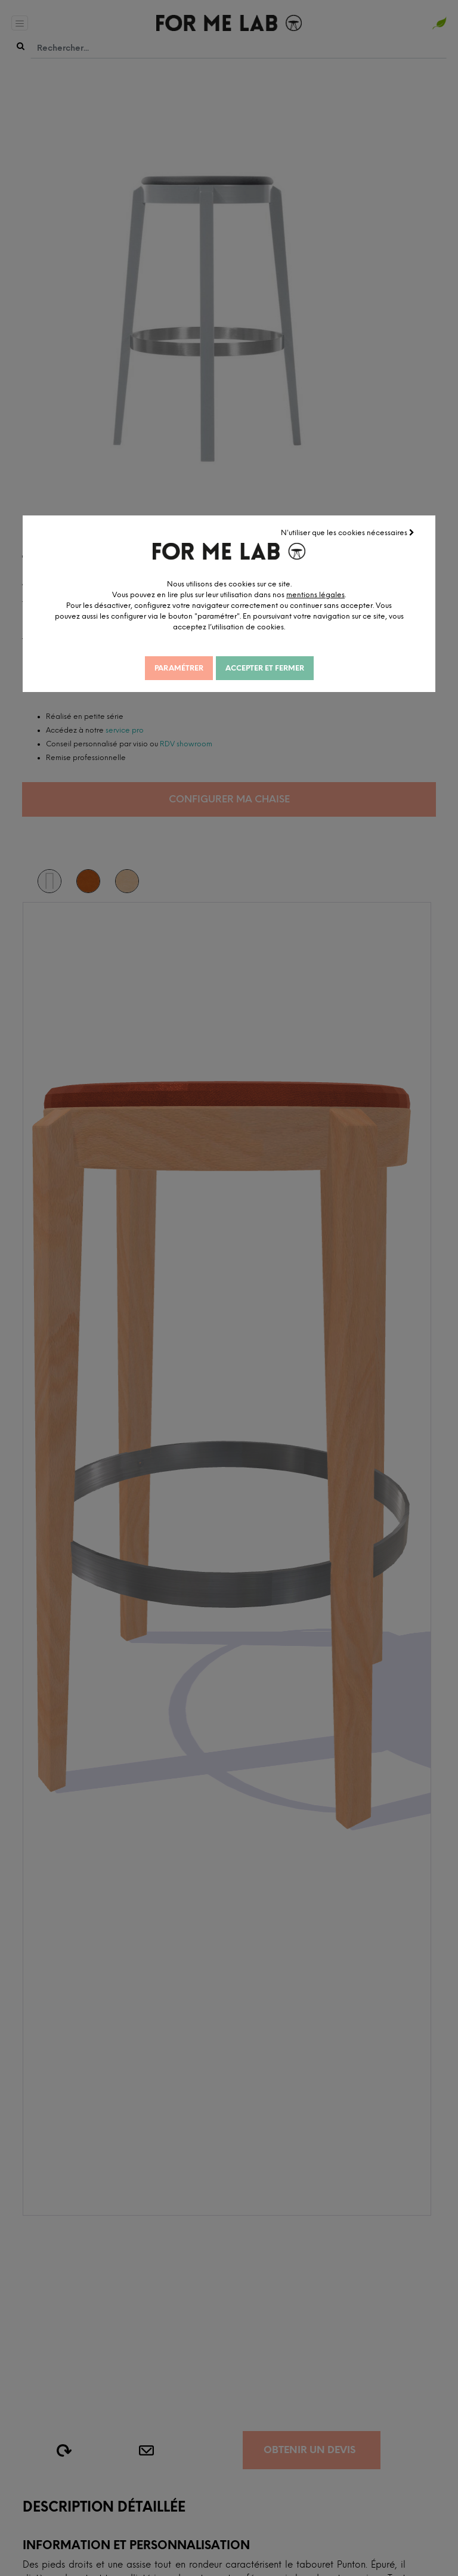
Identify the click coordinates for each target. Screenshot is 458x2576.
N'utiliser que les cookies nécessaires (347, 533)
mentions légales (315, 595)
